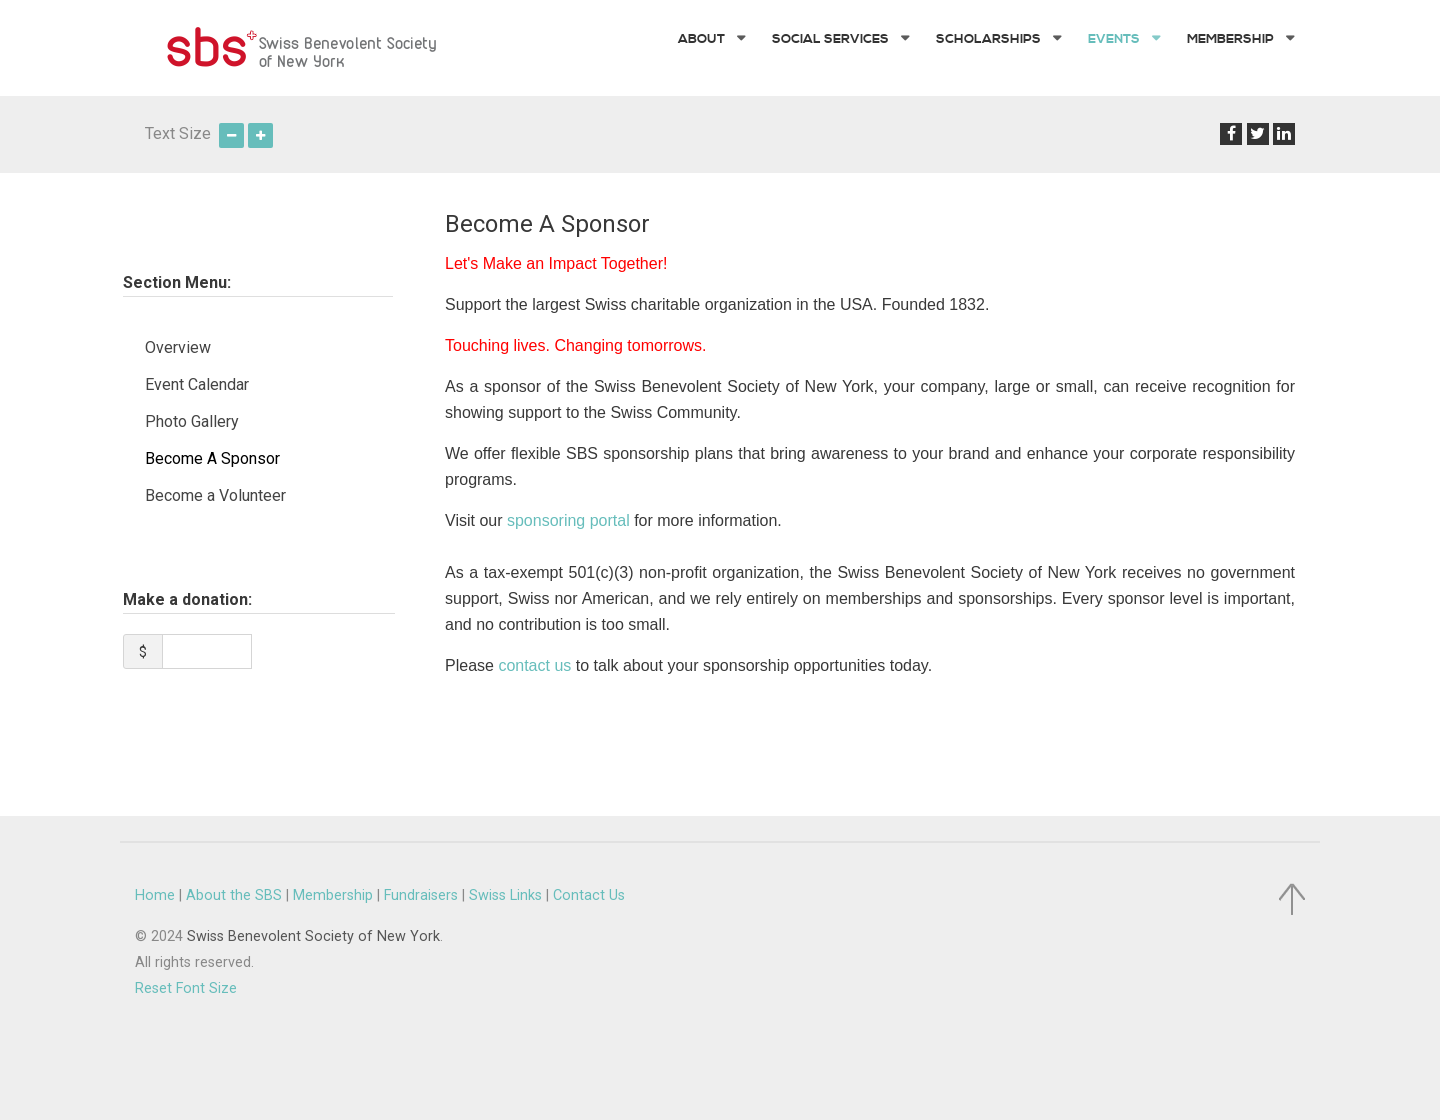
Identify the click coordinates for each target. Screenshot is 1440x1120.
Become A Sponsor (212, 446)
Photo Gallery (192, 409)
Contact (589, 883)
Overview (178, 335)
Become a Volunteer (215, 483)
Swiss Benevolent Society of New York (313, 924)
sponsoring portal (568, 509)
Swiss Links (505, 883)
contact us (534, 654)
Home (155, 883)
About (234, 883)
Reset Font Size (186, 976)
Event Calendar (197, 372)
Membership (333, 883)
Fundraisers (421, 883)
